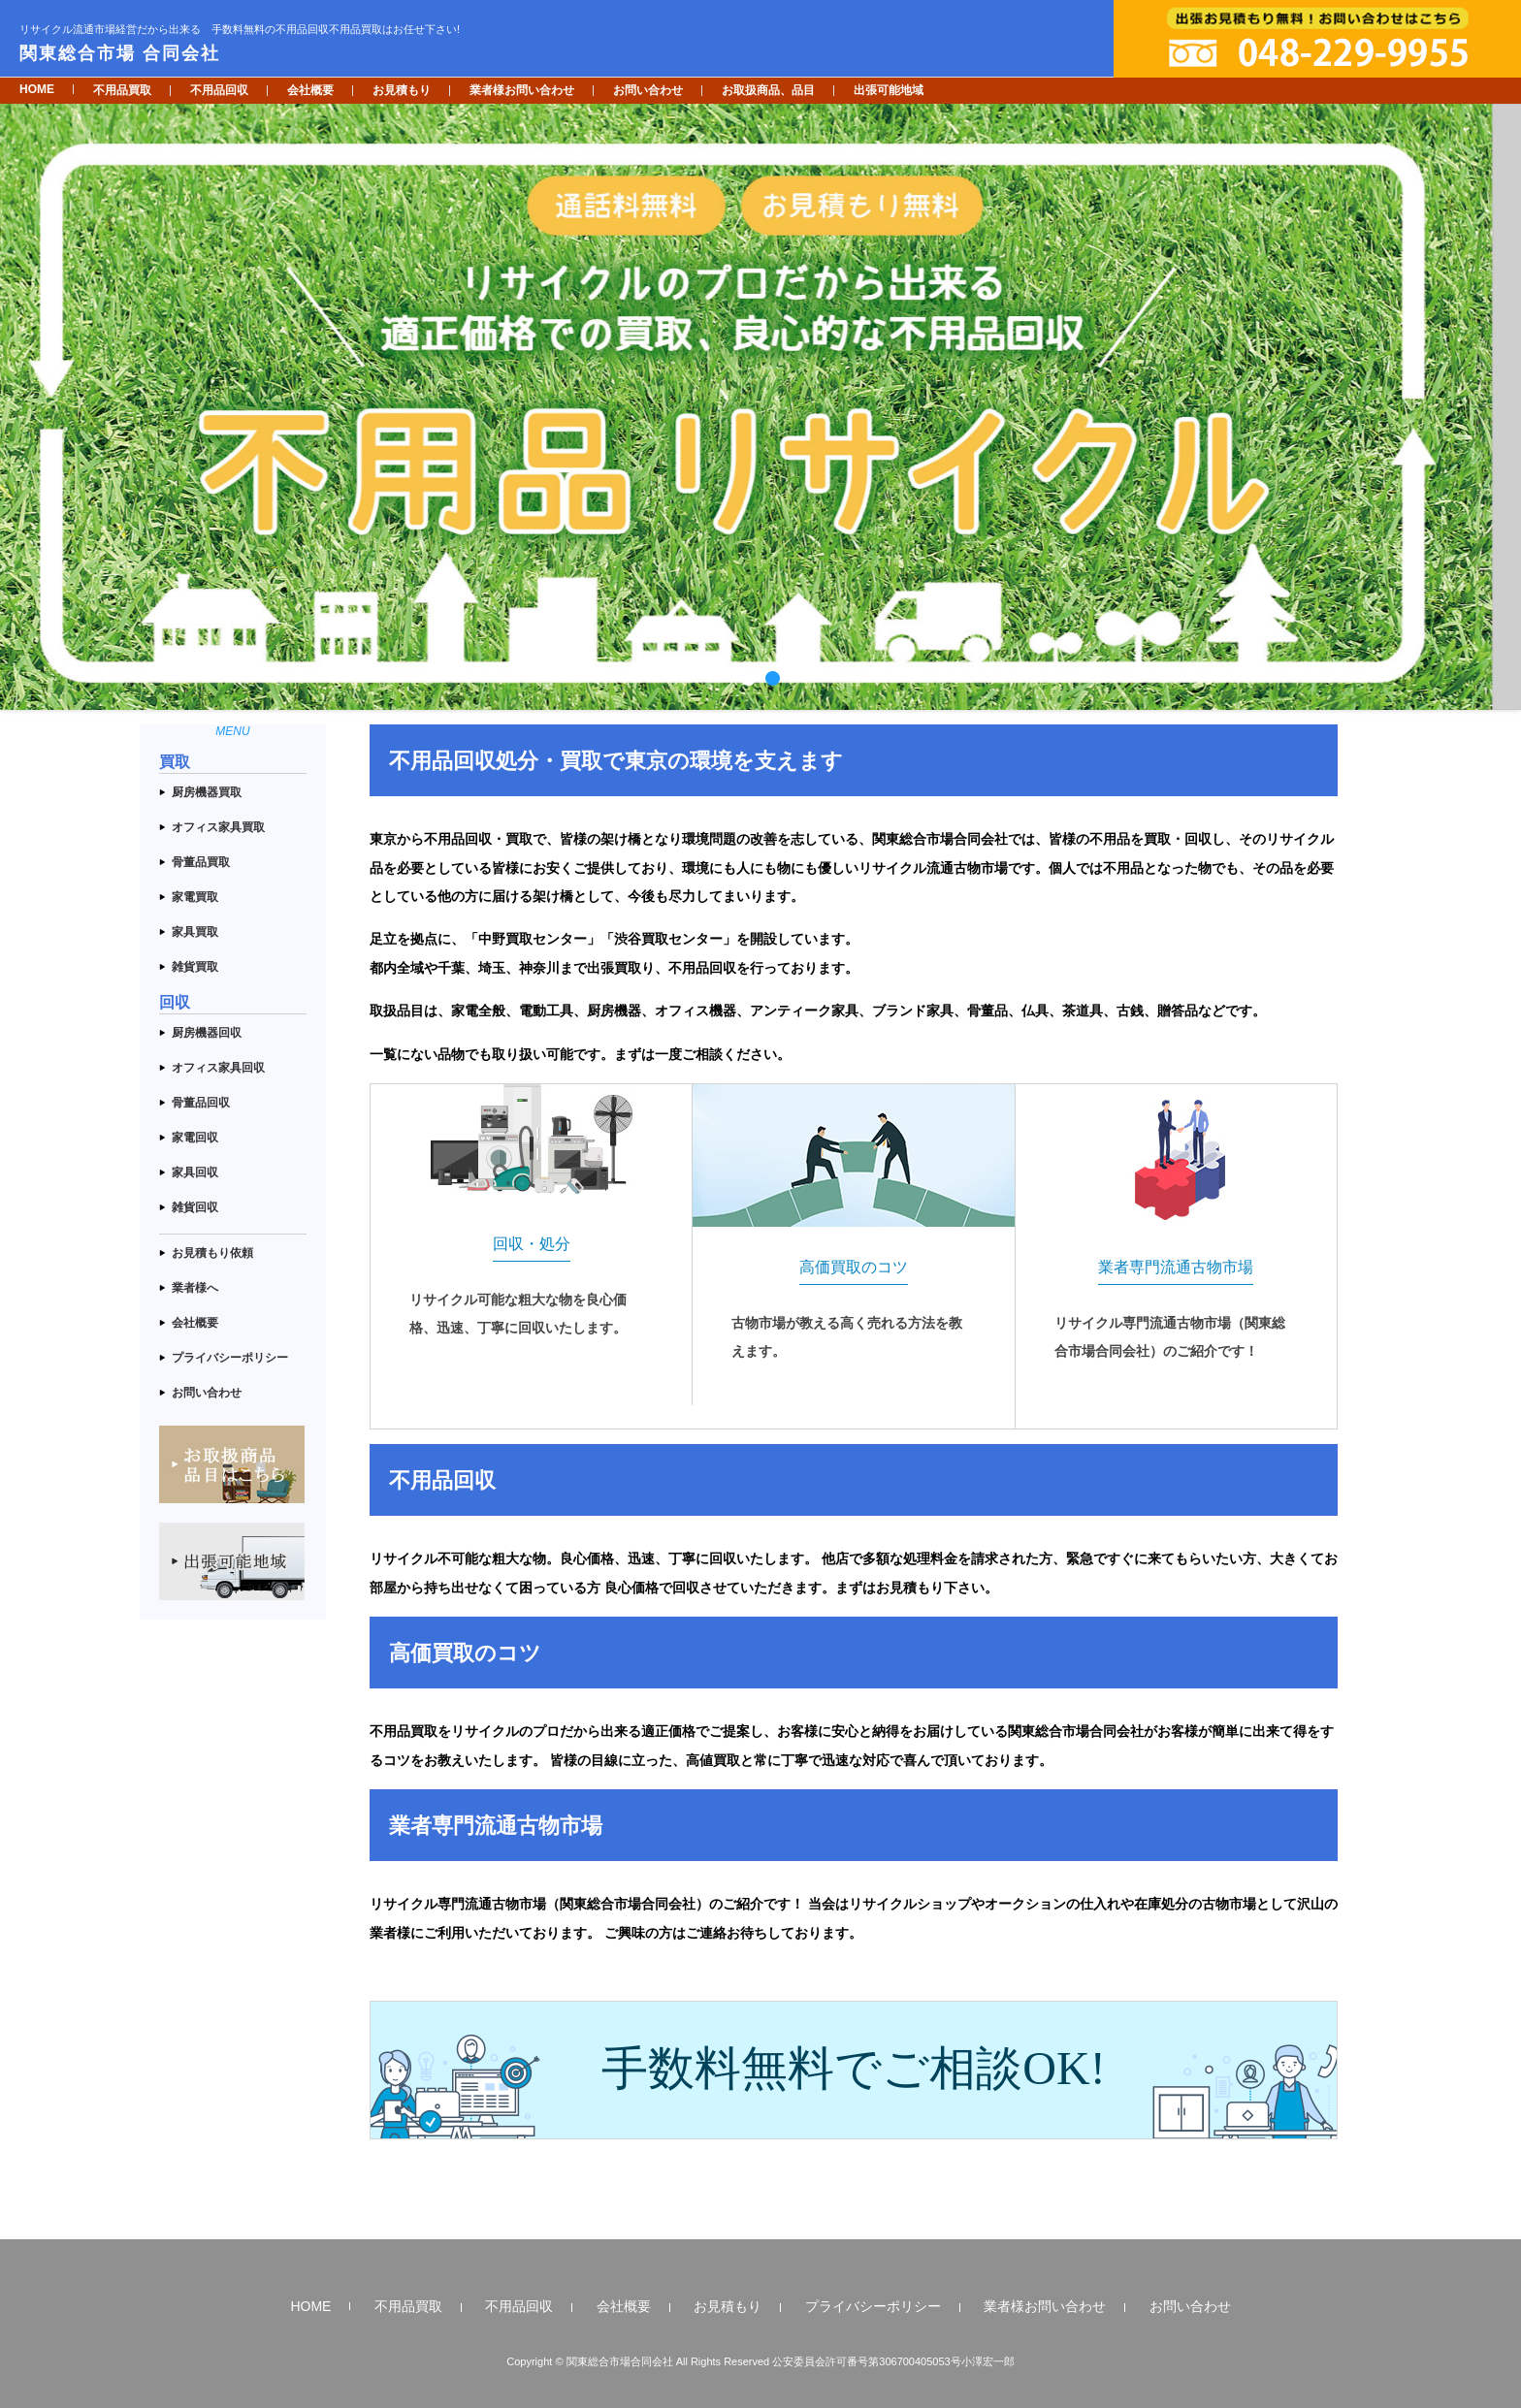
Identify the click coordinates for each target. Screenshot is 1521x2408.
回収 (174, 1002)
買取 (174, 762)
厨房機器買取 (207, 792)
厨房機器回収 (207, 1033)
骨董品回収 (201, 1102)
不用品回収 (219, 90)
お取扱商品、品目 (768, 90)
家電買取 (195, 897)
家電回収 (195, 1137)
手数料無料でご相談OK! (853, 2068)
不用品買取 (122, 90)
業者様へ (195, 1288)
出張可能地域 (888, 90)
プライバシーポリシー (230, 1358)
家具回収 (195, 1172)
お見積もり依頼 (212, 1253)
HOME (36, 89)
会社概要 (310, 90)
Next (1495, 407)
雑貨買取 (195, 967)
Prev (25, 407)
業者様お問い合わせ (521, 90)
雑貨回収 (195, 1207)
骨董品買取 (201, 862)
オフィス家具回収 (218, 1068)
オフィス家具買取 (218, 827)
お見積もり (401, 90)
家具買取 (195, 932)
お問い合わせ (648, 90)
